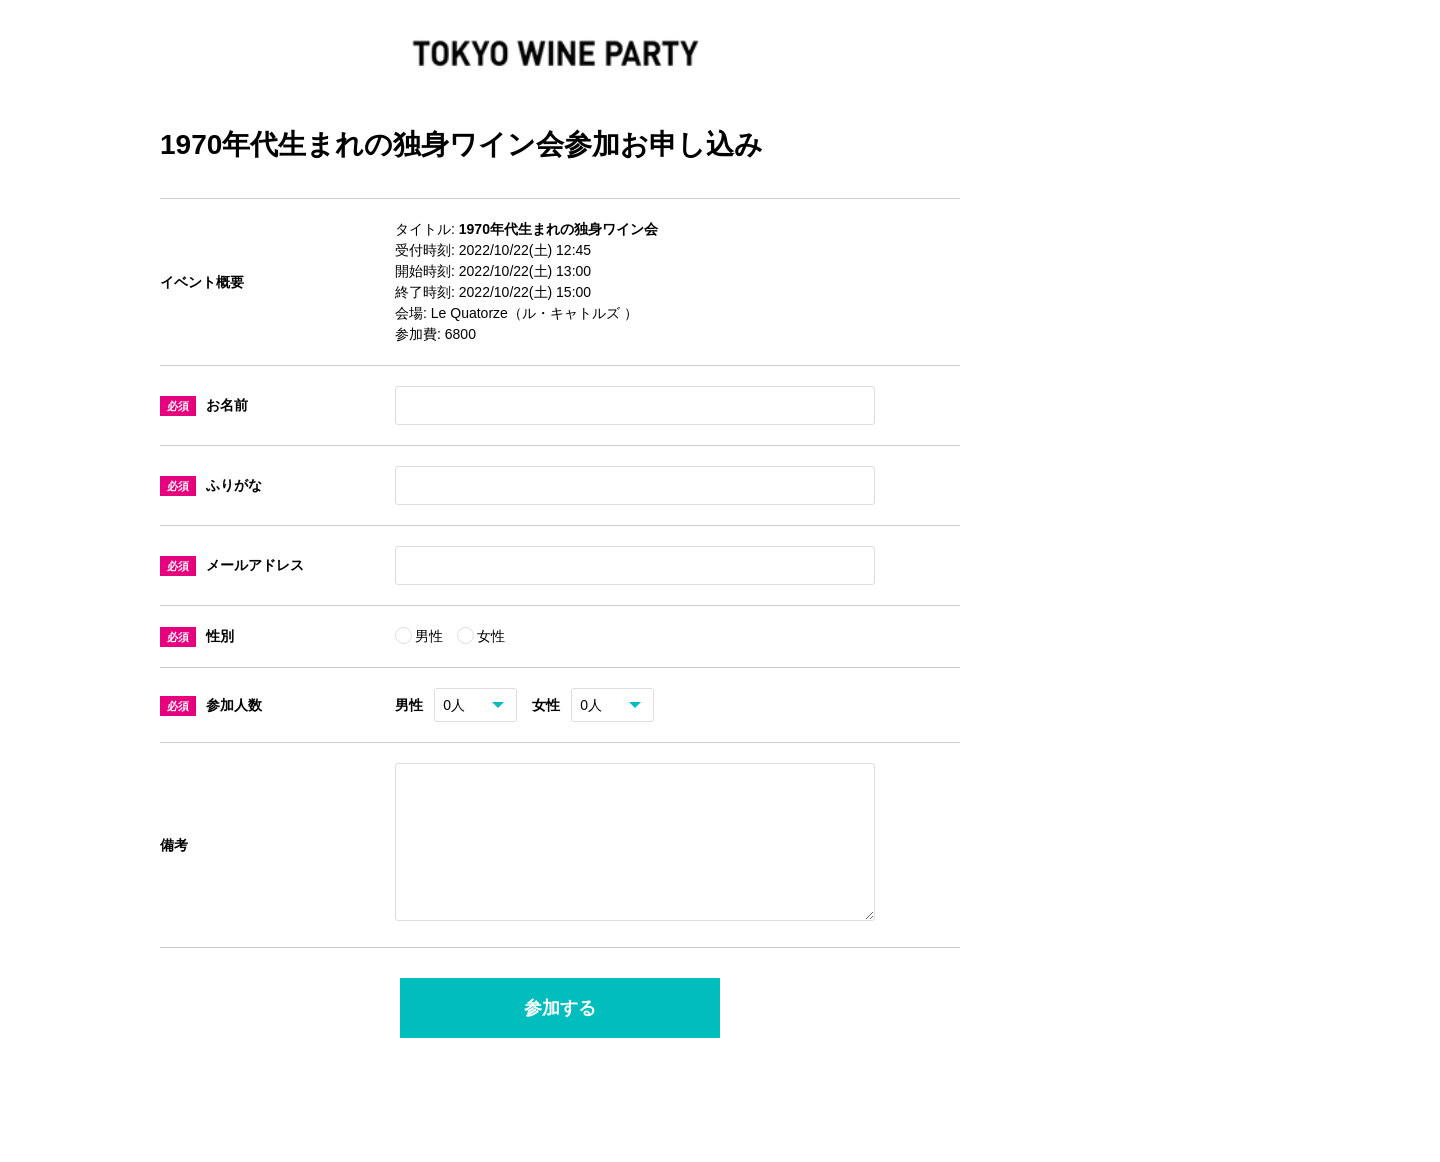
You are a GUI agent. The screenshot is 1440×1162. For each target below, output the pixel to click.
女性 (491, 636)
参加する (560, 1032)
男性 (431, 636)
